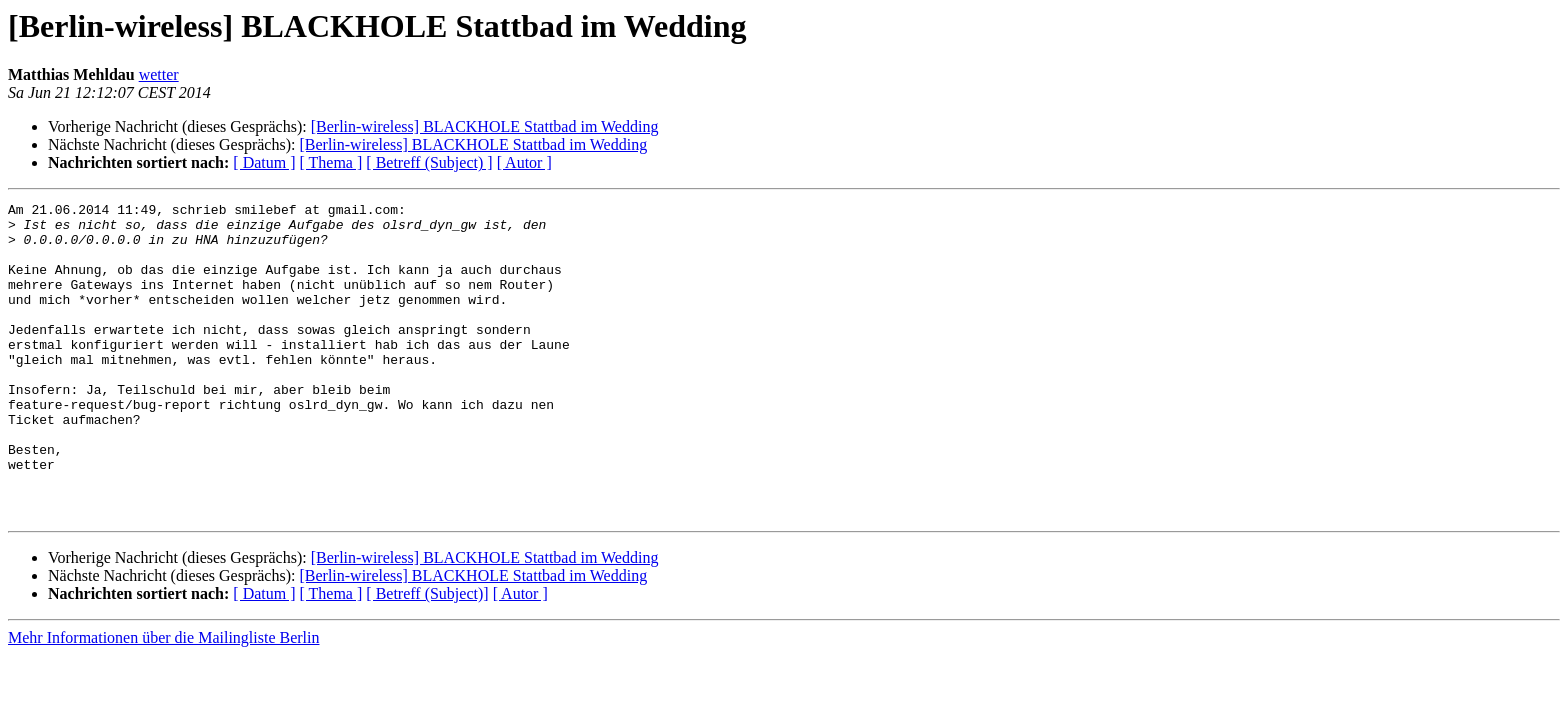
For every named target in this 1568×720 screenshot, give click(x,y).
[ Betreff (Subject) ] (429, 162)
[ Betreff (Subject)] (427, 656)
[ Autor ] (524, 162)
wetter (159, 74)
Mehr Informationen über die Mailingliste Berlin (163, 700)
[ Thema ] (331, 162)
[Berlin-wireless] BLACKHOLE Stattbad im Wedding (485, 126)
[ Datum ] (264, 162)
